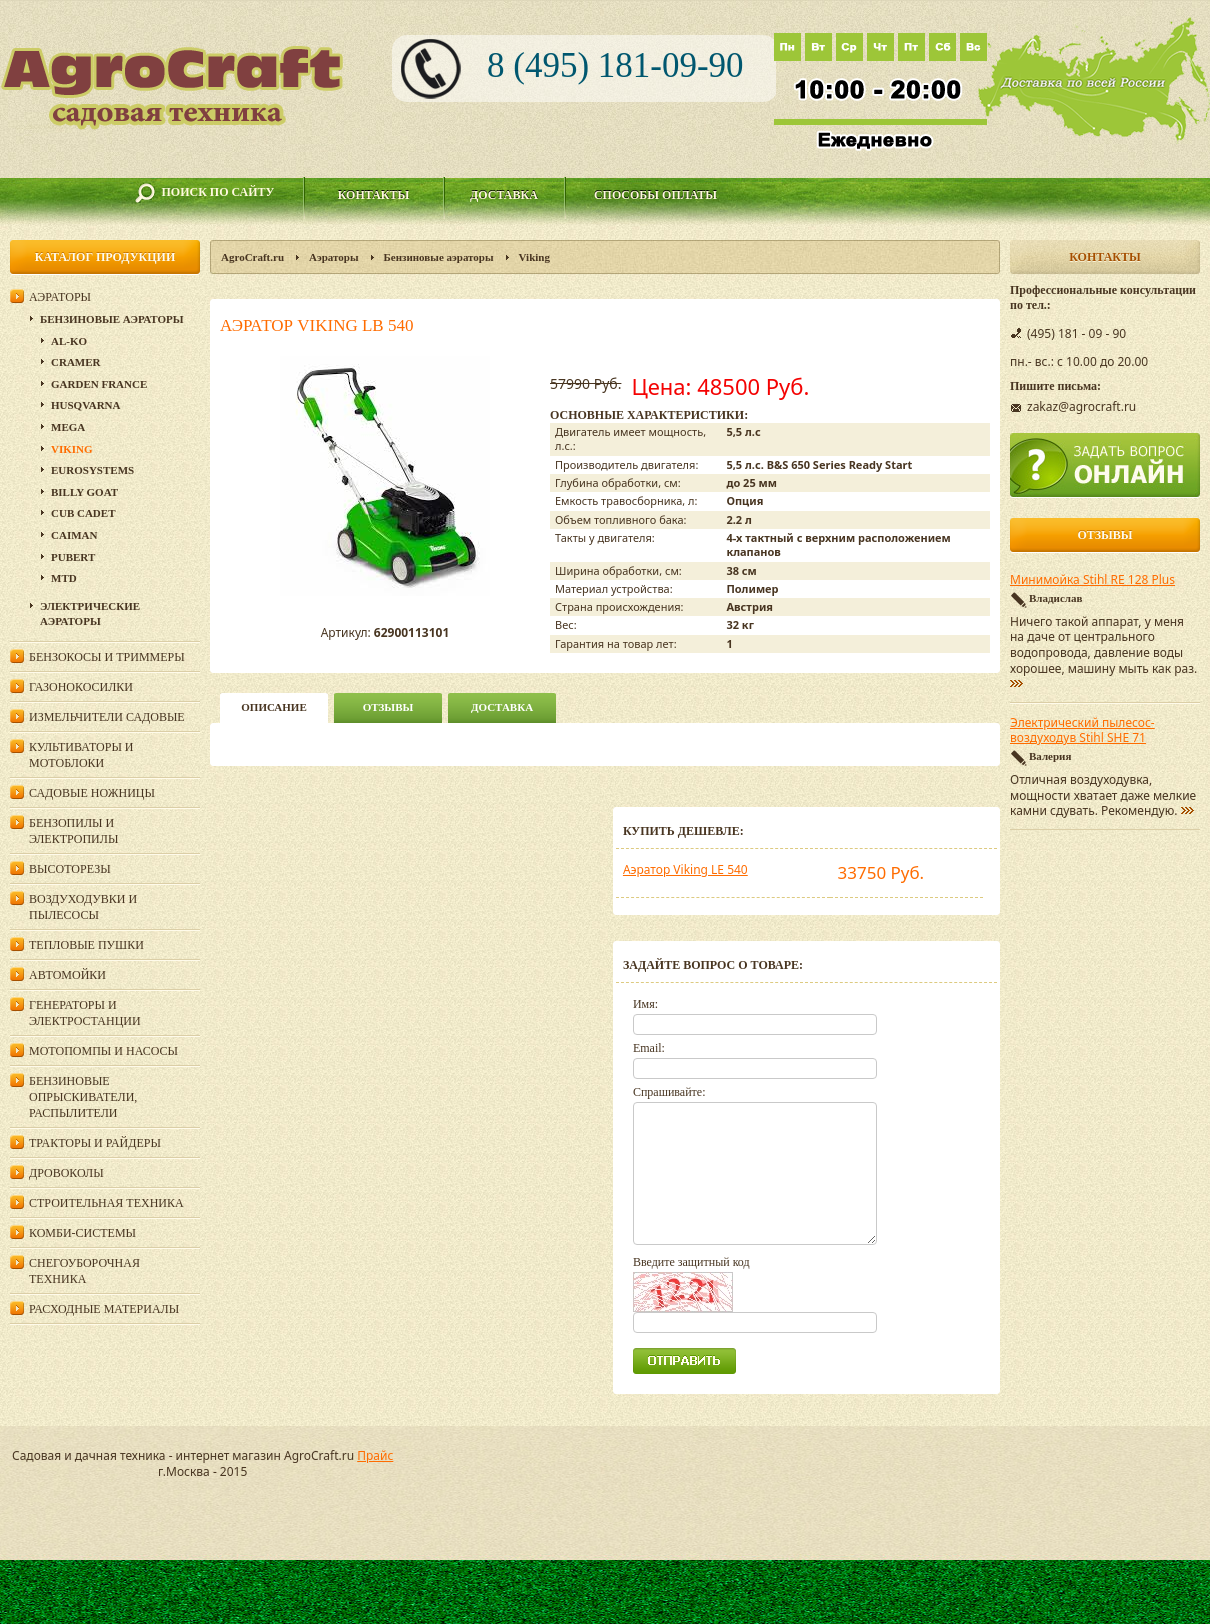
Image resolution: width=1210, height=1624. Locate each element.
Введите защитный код (691, 1262)
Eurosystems (92, 470)
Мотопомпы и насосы (103, 1051)
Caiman (74, 535)
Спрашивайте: (669, 1092)
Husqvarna (85, 405)
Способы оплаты (655, 195)
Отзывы (388, 707)
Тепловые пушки (86, 945)
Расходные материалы (104, 1309)
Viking (534, 257)
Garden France (99, 384)
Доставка (504, 195)
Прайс (375, 1455)
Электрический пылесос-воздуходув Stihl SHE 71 (1082, 731)
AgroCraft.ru (252, 257)
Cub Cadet (83, 513)
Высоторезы (70, 869)
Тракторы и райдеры (95, 1143)
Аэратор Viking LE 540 (685, 869)
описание (273, 707)
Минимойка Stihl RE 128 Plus (1092, 580)
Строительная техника (106, 1203)
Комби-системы (82, 1233)
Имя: (645, 1004)
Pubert (73, 557)
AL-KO (69, 341)
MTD (64, 578)
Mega (68, 427)
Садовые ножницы (92, 793)
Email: (649, 1048)
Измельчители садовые (107, 717)
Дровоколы (66, 1173)
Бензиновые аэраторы (439, 257)
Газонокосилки (81, 687)
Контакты (374, 195)
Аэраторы (334, 257)
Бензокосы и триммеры (107, 657)
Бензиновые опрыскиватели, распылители (83, 1097)
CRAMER (76, 362)
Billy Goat (84, 492)
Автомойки (67, 975)
